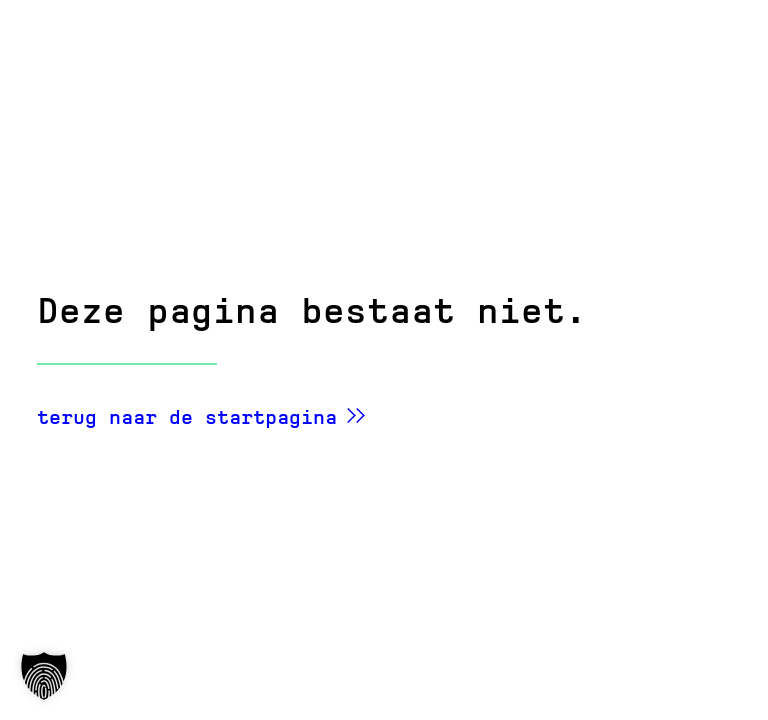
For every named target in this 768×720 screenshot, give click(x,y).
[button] (44, 676)
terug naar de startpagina (187, 417)
